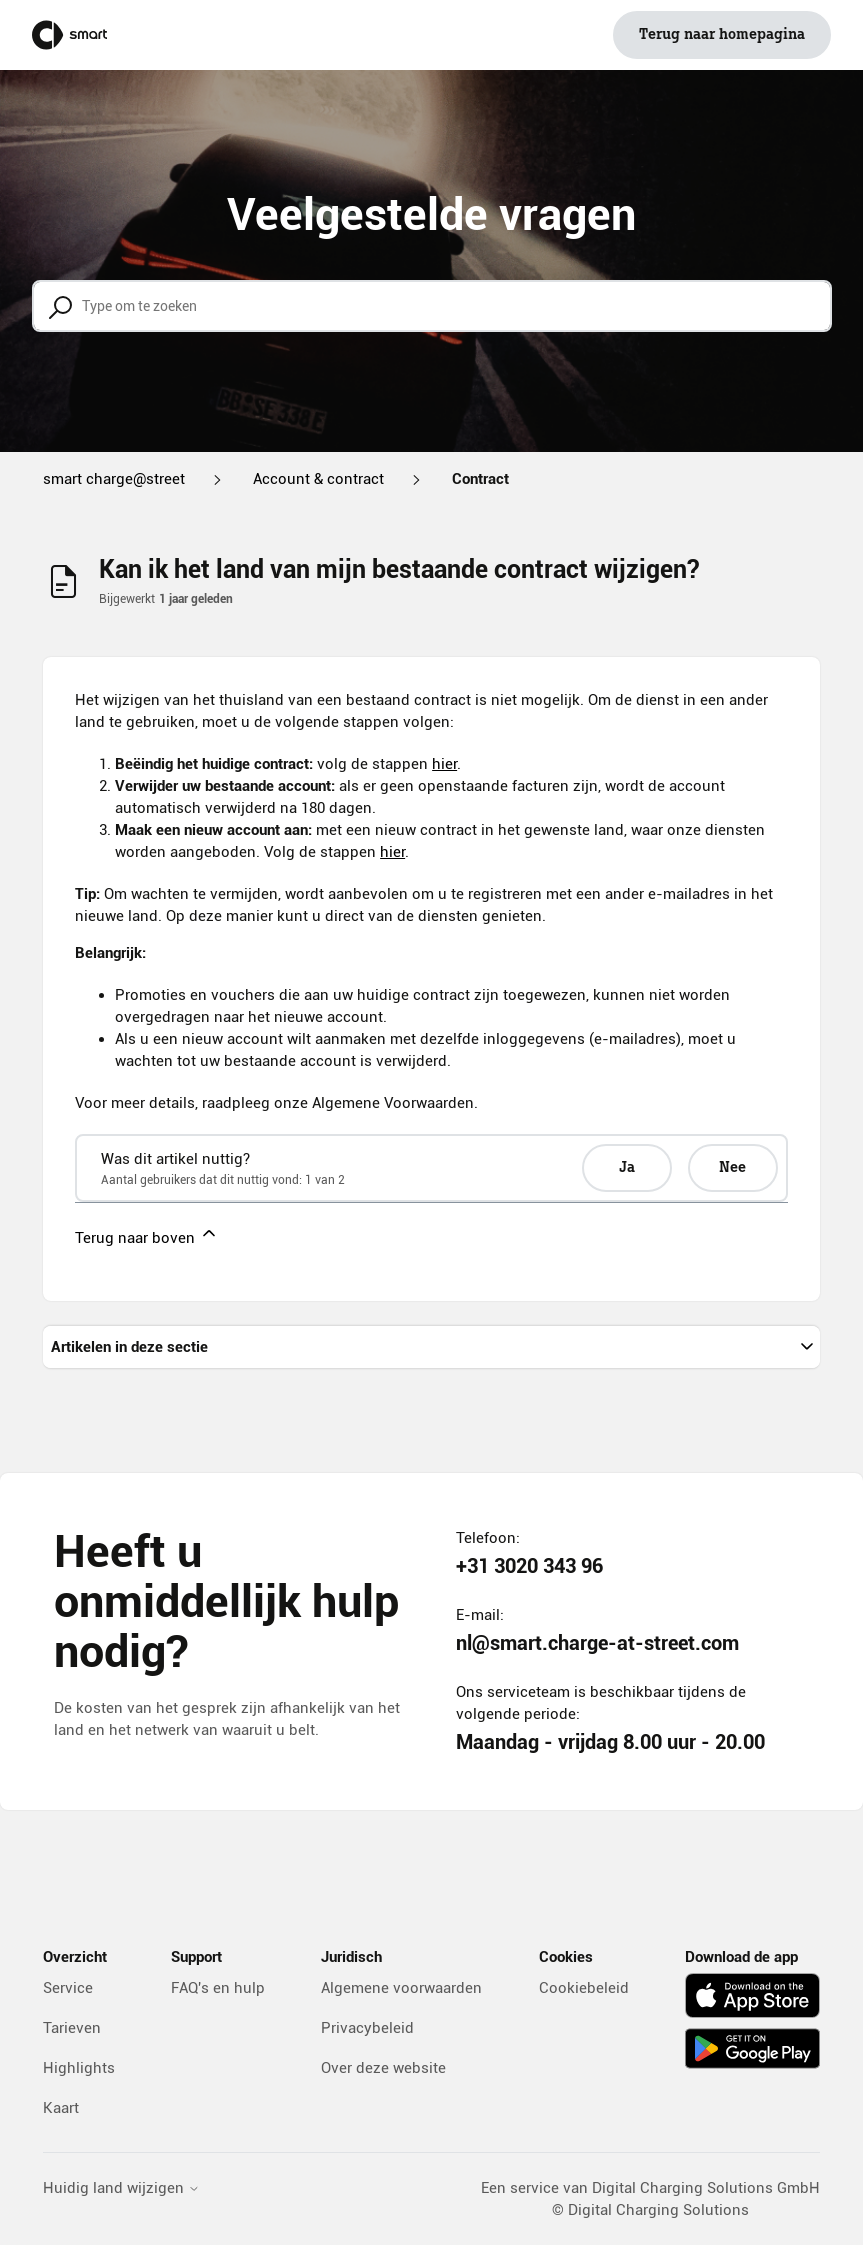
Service (68, 1988)
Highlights (79, 2068)
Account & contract (318, 479)
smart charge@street (114, 479)
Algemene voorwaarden (401, 1988)
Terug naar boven (147, 1235)
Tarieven (72, 2028)
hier (444, 764)
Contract (480, 479)
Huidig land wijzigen (121, 2188)
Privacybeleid (367, 2028)
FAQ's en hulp (218, 1988)
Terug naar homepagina (722, 35)
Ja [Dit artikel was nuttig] (627, 1168)
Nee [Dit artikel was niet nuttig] (732, 1168)
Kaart (61, 2108)
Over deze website (383, 2068)
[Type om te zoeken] (432, 306)
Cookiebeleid (584, 1988)
